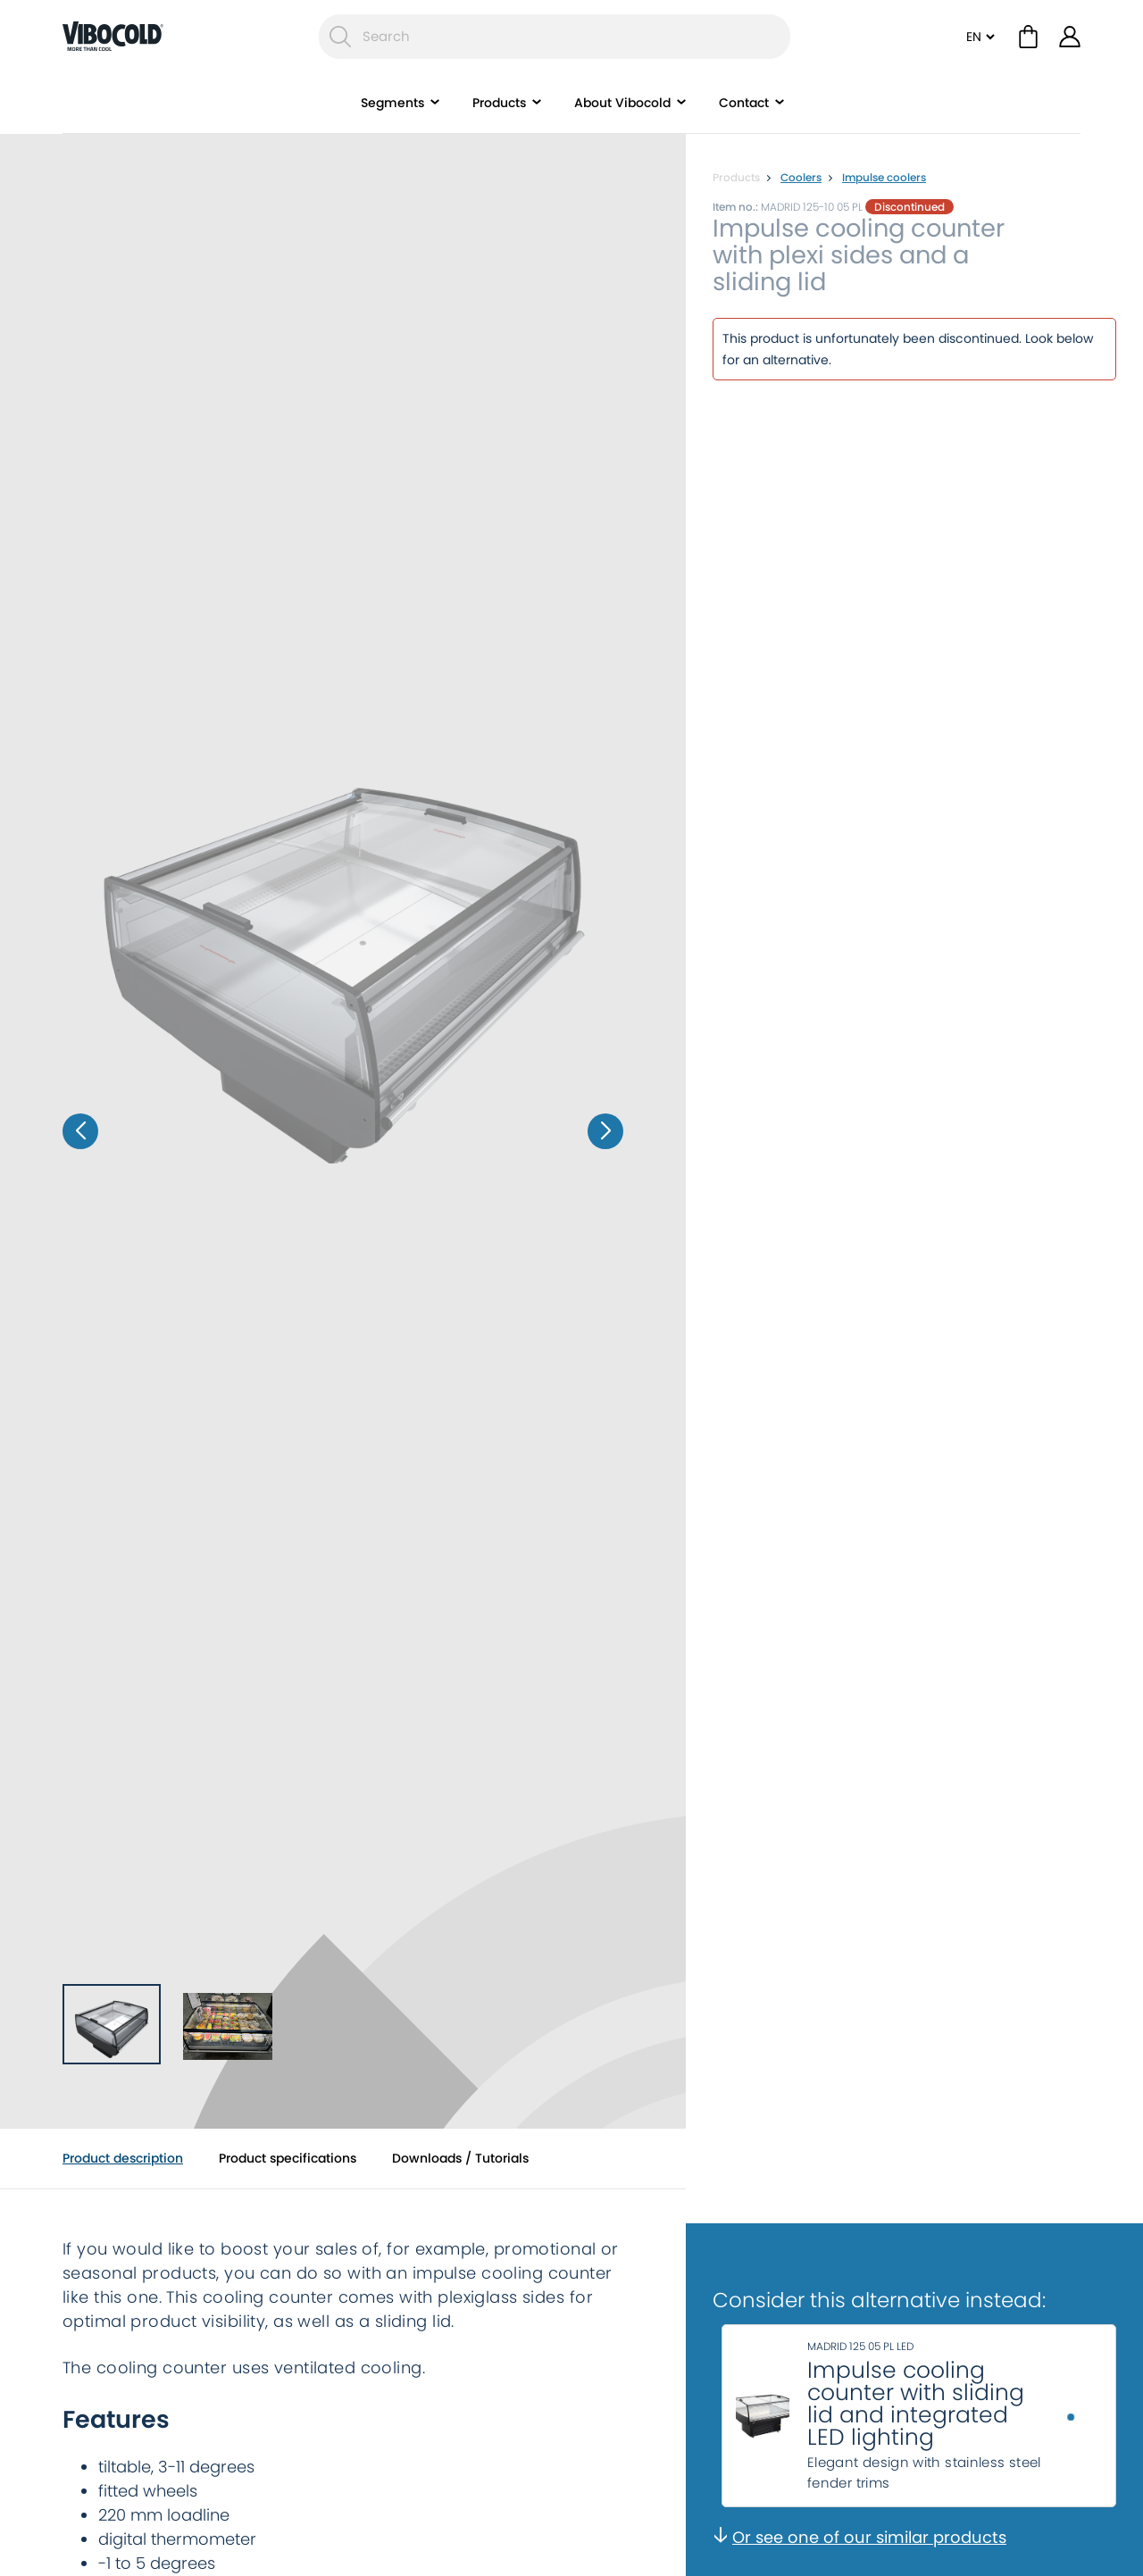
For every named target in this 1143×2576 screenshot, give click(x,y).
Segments (392, 103)
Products (499, 103)
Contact (744, 103)
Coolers (801, 177)
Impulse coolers (884, 177)
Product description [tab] (123, 2158)
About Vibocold (622, 103)
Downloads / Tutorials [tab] (460, 2158)
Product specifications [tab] (287, 2158)
